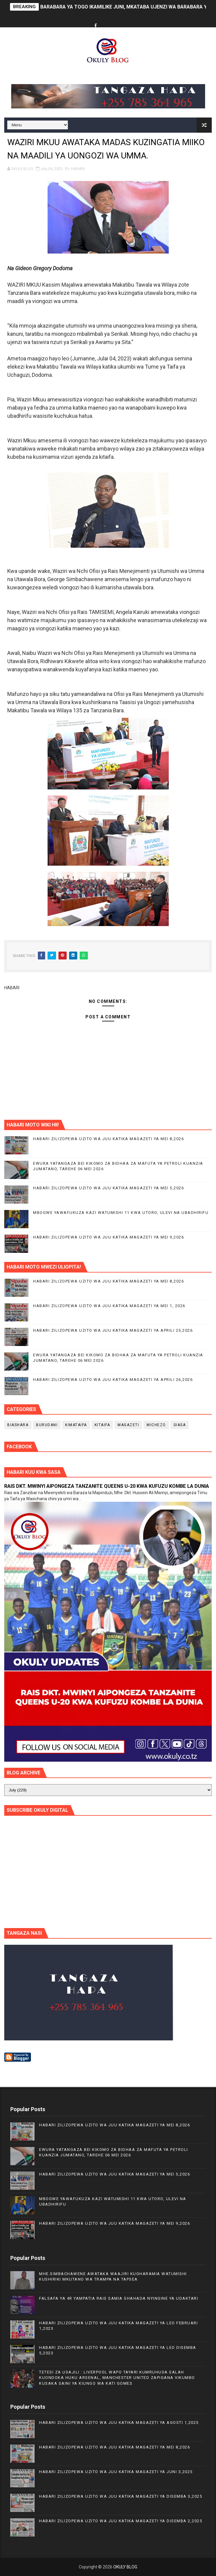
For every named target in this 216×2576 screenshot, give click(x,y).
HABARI (78, 168)
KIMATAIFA (76, 1425)
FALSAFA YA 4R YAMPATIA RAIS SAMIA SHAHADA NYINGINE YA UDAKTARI (118, 2298)
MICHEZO (156, 1425)
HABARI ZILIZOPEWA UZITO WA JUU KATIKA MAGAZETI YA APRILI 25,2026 (113, 1330)
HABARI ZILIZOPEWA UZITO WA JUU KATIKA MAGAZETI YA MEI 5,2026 (108, 1188)
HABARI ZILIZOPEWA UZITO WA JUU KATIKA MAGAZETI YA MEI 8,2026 (108, 1138)
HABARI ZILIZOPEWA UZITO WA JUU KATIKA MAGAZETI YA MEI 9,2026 (108, 1237)
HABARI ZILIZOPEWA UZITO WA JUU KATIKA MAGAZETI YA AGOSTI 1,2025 (119, 2422)
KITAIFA (102, 1425)
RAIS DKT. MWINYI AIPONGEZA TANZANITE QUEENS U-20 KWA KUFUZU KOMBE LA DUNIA (106, 1486)
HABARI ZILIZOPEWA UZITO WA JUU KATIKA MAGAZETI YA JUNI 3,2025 (116, 2471)
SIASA (180, 1425)
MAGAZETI (128, 1425)
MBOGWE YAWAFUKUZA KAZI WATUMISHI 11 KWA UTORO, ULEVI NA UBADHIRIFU (120, 1212)
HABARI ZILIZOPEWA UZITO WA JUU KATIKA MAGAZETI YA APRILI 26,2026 (113, 1379)
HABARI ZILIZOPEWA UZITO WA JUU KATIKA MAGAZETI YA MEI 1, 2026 (109, 1305)
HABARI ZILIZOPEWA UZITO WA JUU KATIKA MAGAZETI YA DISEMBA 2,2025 (120, 2521)
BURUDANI (47, 1425)
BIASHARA (17, 1425)
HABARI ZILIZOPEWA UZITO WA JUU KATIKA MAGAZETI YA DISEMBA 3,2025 (120, 2496)
